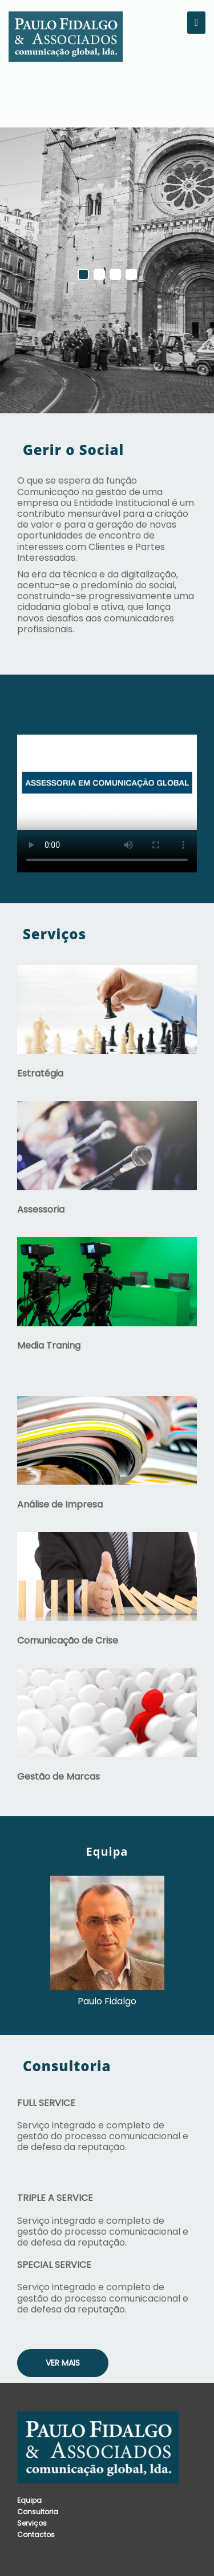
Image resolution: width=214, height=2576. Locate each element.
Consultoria (37, 2512)
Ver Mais (63, 2362)
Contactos (36, 2534)
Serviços (32, 2523)
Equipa (29, 2500)
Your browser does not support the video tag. (107, 782)
